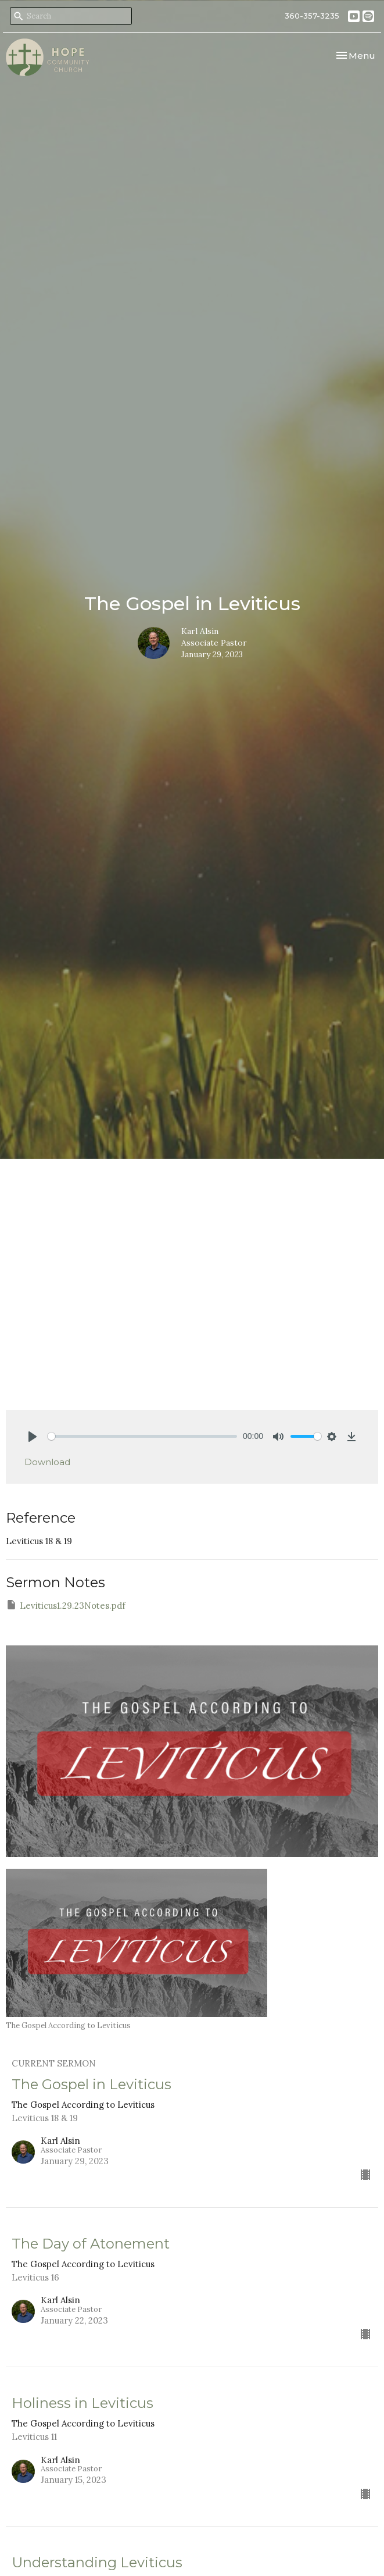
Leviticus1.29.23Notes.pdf (65, 1605)
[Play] (32, 1436)
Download (47, 1461)
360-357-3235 (312, 15)
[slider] (142, 1436)
